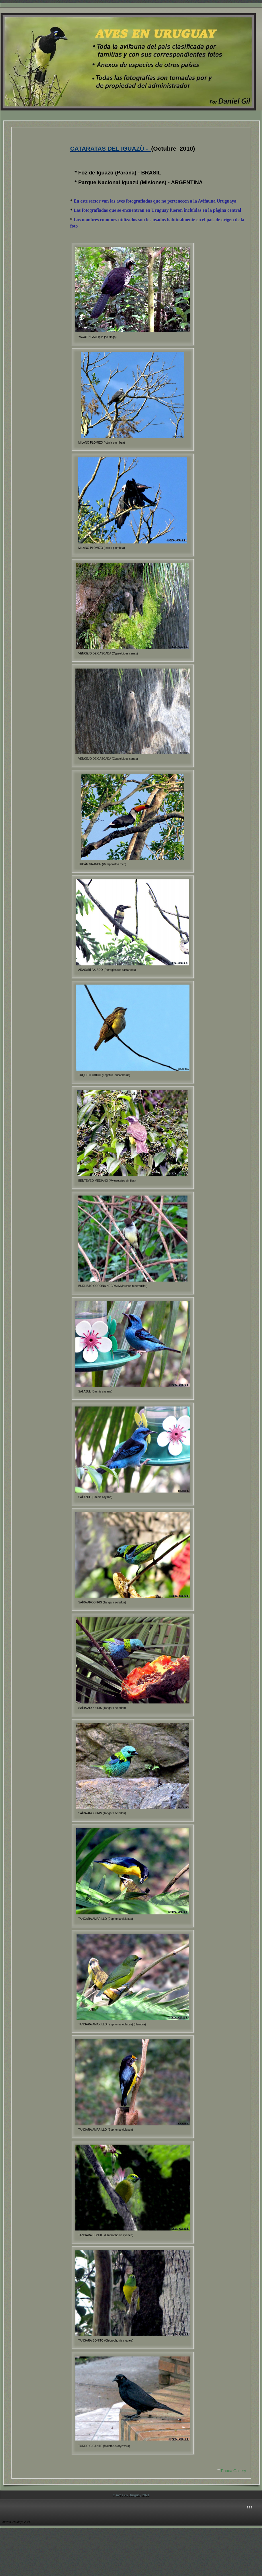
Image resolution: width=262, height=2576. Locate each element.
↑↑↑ (250, 2507)
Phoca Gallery (233, 2470)
